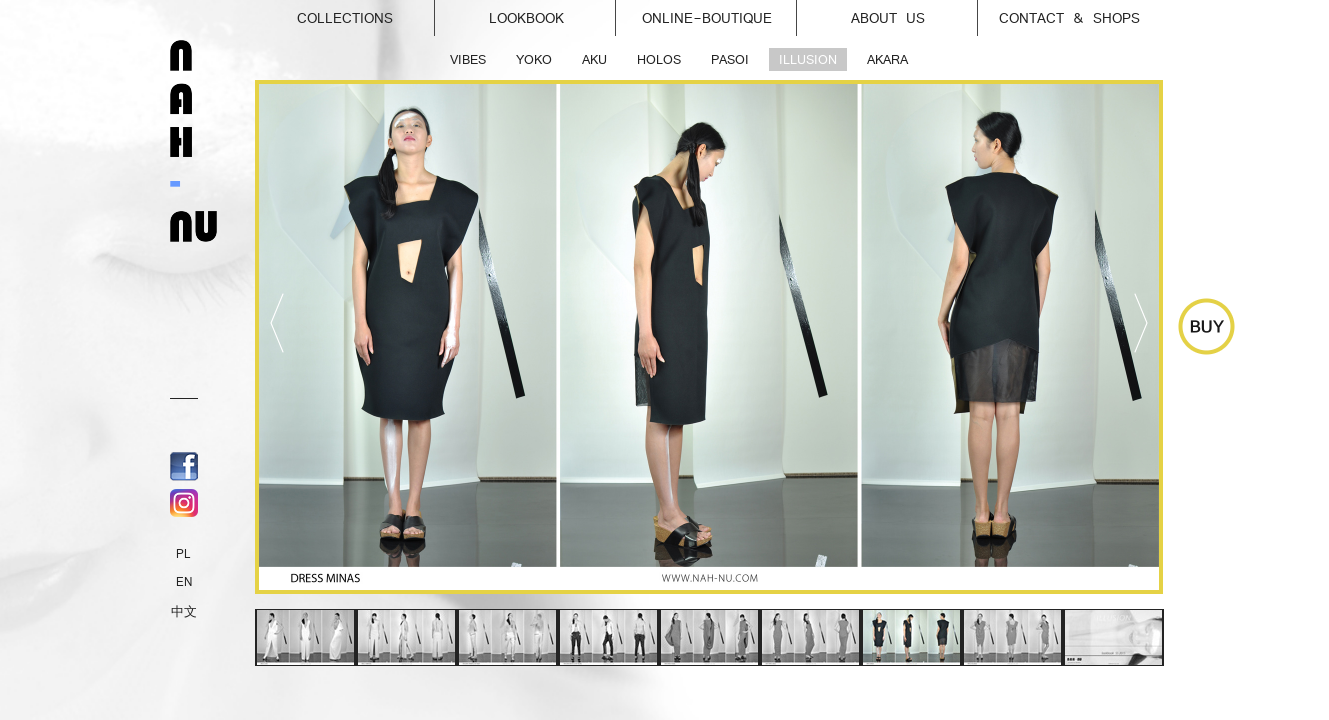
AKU (594, 59)
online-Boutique (720, 13)
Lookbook (553, 13)
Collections (366, 13)
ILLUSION (808, 59)
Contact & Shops (1069, 18)
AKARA (887, 59)
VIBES (468, 59)
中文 (184, 612)
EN (184, 582)
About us (915, 13)
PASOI (730, 59)
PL (183, 554)
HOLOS (659, 59)
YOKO (534, 59)
